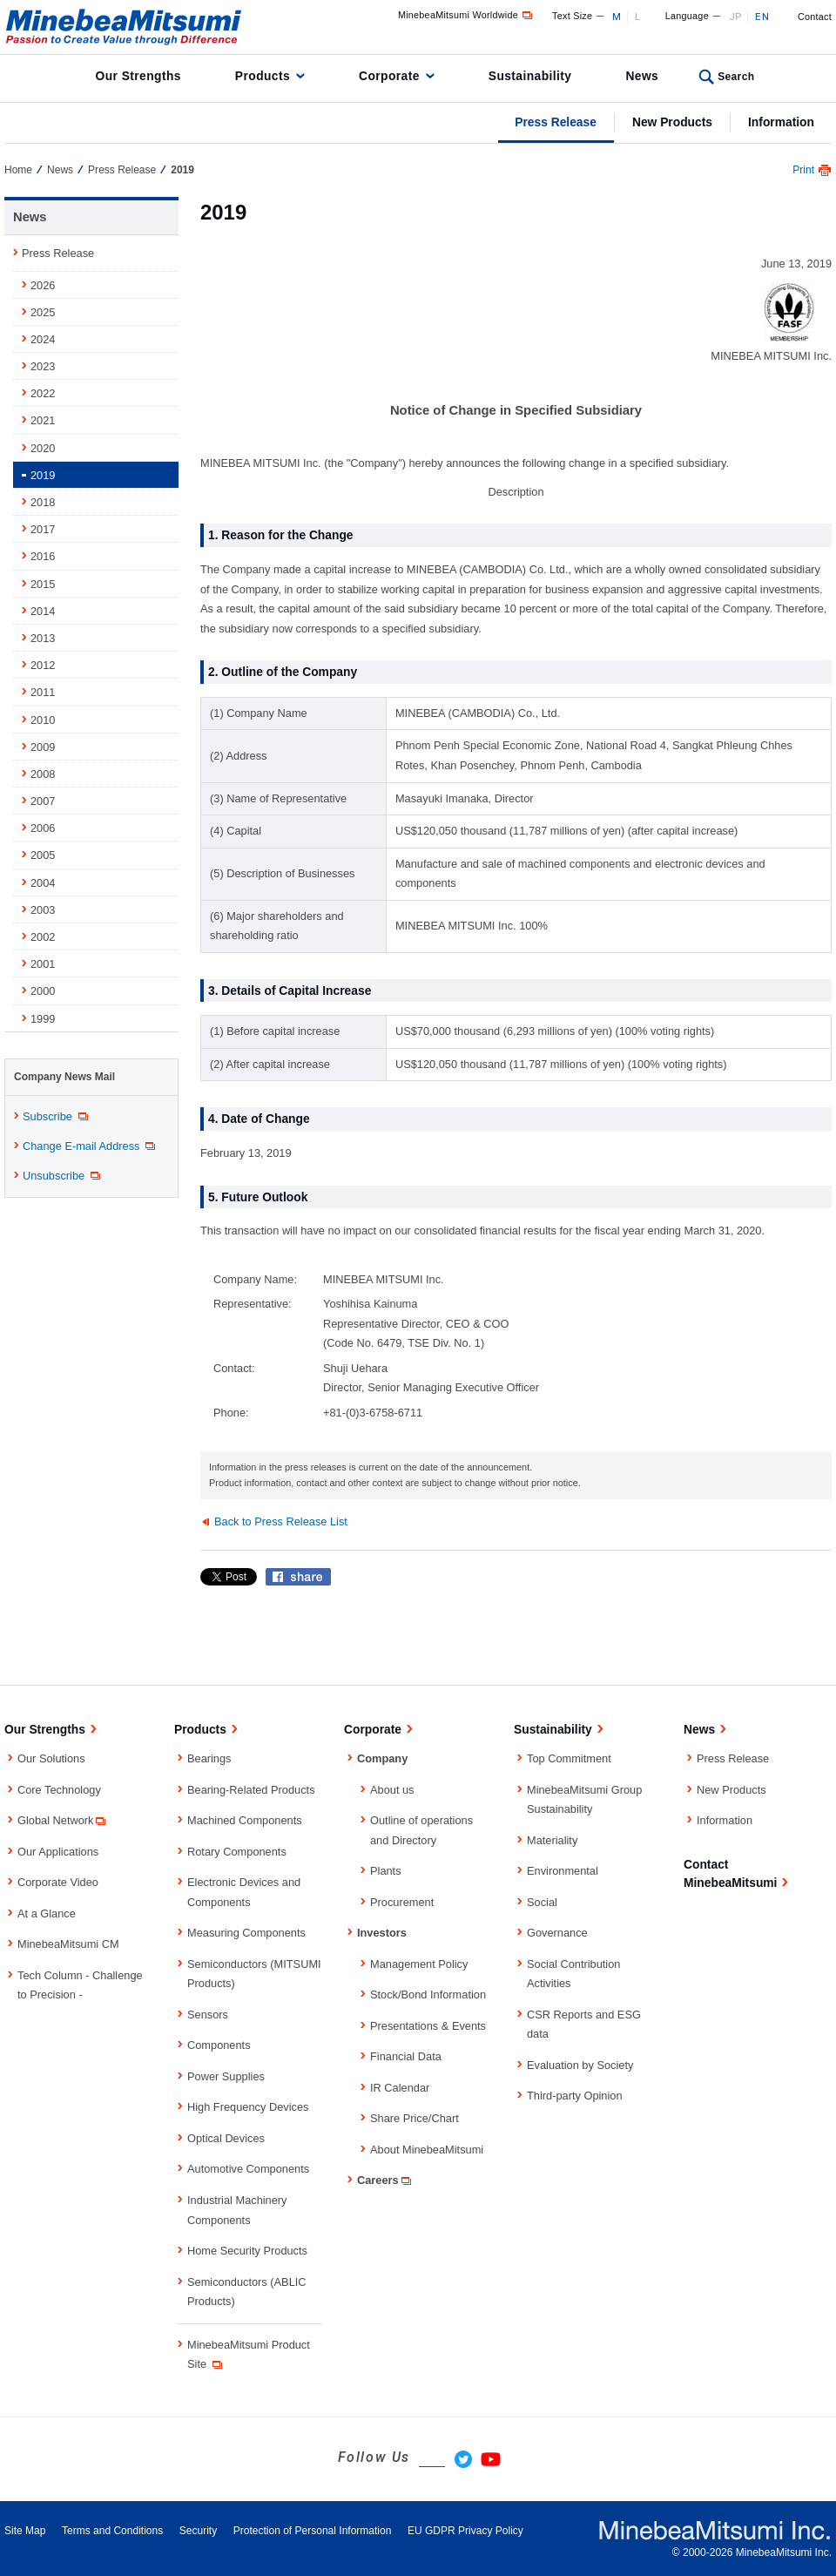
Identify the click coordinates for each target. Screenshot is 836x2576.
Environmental (562, 1870)
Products (262, 76)
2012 (42, 665)
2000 (42, 990)
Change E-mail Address (90, 1146)
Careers (385, 2180)
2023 (42, 366)
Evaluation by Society (580, 2065)
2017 (42, 529)
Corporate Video (57, 1882)
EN (762, 16)
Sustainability (530, 76)
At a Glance (46, 1913)
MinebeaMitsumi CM (68, 1944)
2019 (42, 475)
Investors (382, 1932)
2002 (42, 936)
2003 (42, 909)
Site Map (24, 2531)
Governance (557, 1932)
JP (735, 16)
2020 (42, 448)
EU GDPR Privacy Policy (465, 2531)
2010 (42, 720)
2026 (42, 285)
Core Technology (59, 1789)
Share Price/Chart (414, 2118)
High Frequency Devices (247, 2106)
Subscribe (57, 1117)
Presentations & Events (428, 2025)
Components (219, 2045)
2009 (42, 747)
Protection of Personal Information (312, 2531)
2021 (42, 420)
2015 (42, 584)
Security (198, 2531)
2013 (42, 638)
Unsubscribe (63, 1176)
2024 (42, 339)
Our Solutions (51, 1758)
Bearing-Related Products (251, 1789)
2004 (42, 882)
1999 (42, 1018)
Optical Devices (226, 2138)
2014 (42, 611)
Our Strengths (138, 76)
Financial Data (406, 2056)
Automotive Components (248, 2168)
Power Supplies (226, 2076)
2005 (42, 855)
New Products (672, 122)
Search (736, 77)
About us (392, 1789)
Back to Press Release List (280, 1521)
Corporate (389, 76)
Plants (385, 1870)
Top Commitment (569, 1758)
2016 (42, 556)
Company (382, 1758)
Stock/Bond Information (428, 1994)
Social (542, 1902)
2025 (42, 312)
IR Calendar (399, 2087)
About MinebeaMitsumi (426, 2149)
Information (781, 122)
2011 (42, 692)
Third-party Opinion (575, 2095)
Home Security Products (247, 2250)
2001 (42, 963)
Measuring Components (246, 1932)
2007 (42, 801)
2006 (42, 828)
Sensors (207, 2014)
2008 (42, 774)
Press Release (556, 122)
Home (18, 170)
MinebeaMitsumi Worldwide (466, 15)
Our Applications (57, 1851)
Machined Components (244, 1820)
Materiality (552, 1840)
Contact (815, 16)
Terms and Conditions (112, 2531)
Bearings (209, 1758)
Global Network (62, 1820)
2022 (42, 393)
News (641, 76)
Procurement (402, 1902)
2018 (42, 502)
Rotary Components (237, 1851)
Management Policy (419, 1964)
